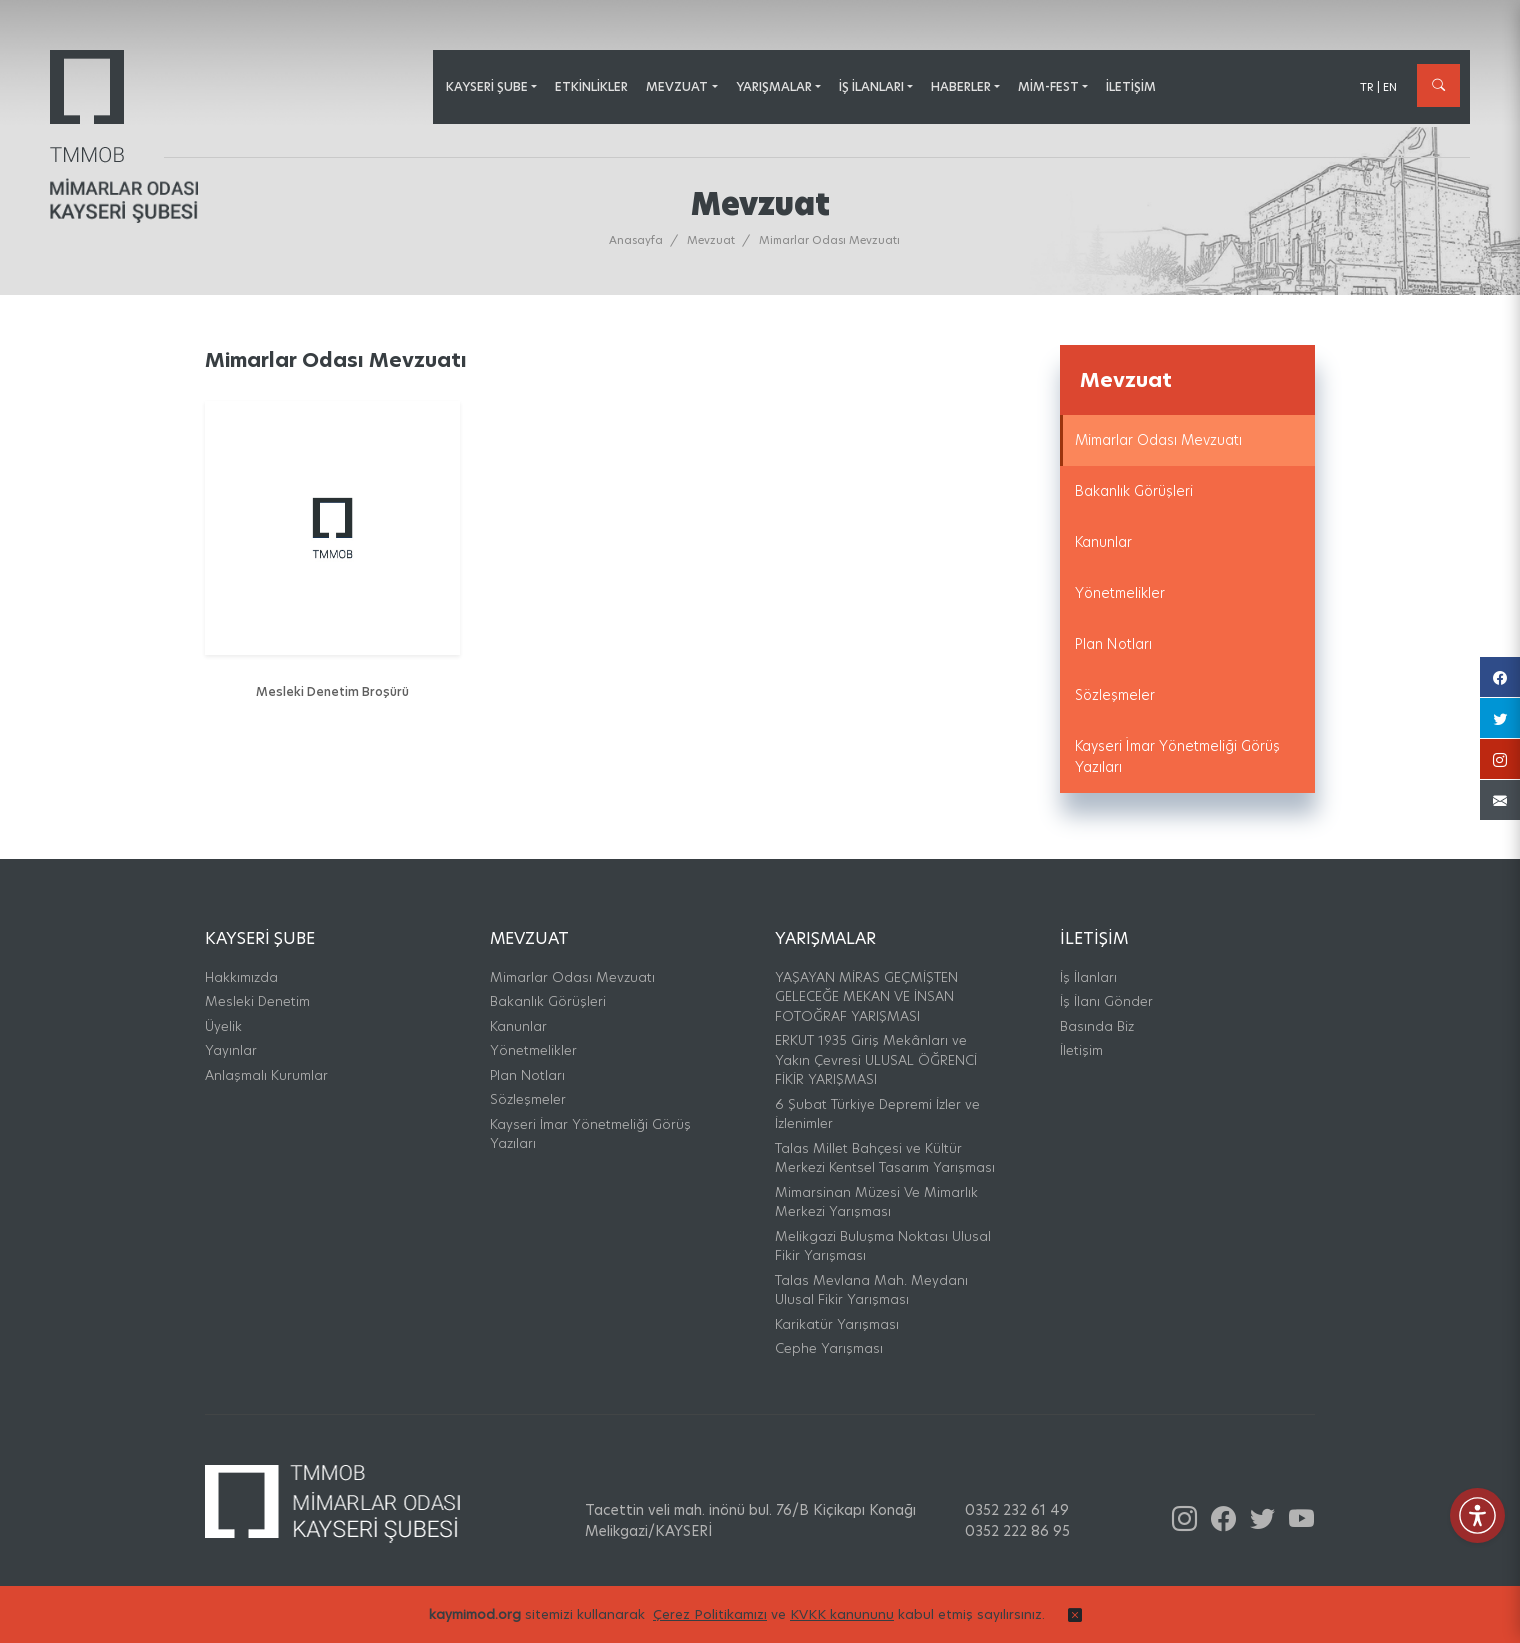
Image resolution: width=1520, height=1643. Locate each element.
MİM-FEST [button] (1048, 86)
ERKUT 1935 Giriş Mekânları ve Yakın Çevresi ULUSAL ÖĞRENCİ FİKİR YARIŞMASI (876, 1059)
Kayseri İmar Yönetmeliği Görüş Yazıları (1177, 756)
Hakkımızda (241, 977)
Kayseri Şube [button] (487, 86)
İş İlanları (1088, 977)
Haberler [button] (961, 86)
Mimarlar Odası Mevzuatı (1158, 440)
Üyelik (223, 1026)
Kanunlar (1103, 542)
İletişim (1131, 86)
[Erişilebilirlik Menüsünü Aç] (1477, 1515)
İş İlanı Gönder (1106, 1001)
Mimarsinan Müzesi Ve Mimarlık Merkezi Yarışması (876, 1202)
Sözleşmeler (1115, 695)
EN (1390, 87)
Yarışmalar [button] (774, 86)
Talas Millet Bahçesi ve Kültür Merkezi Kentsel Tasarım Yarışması (885, 1158)
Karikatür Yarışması (837, 1324)
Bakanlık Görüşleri (1134, 491)
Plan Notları (1113, 644)
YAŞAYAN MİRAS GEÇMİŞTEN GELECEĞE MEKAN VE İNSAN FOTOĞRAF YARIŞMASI (866, 996)
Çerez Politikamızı (710, 1625)
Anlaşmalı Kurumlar (266, 1075)
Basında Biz (1097, 1026)
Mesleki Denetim (257, 1001)
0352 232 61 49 (1017, 1510)
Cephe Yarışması (829, 1348)
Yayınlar (231, 1050)
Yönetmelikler (1120, 593)
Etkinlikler (591, 86)
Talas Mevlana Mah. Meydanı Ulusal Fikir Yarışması (871, 1290)
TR (1367, 87)
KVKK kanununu (842, 1625)
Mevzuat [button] (677, 86)
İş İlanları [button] (871, 86)
